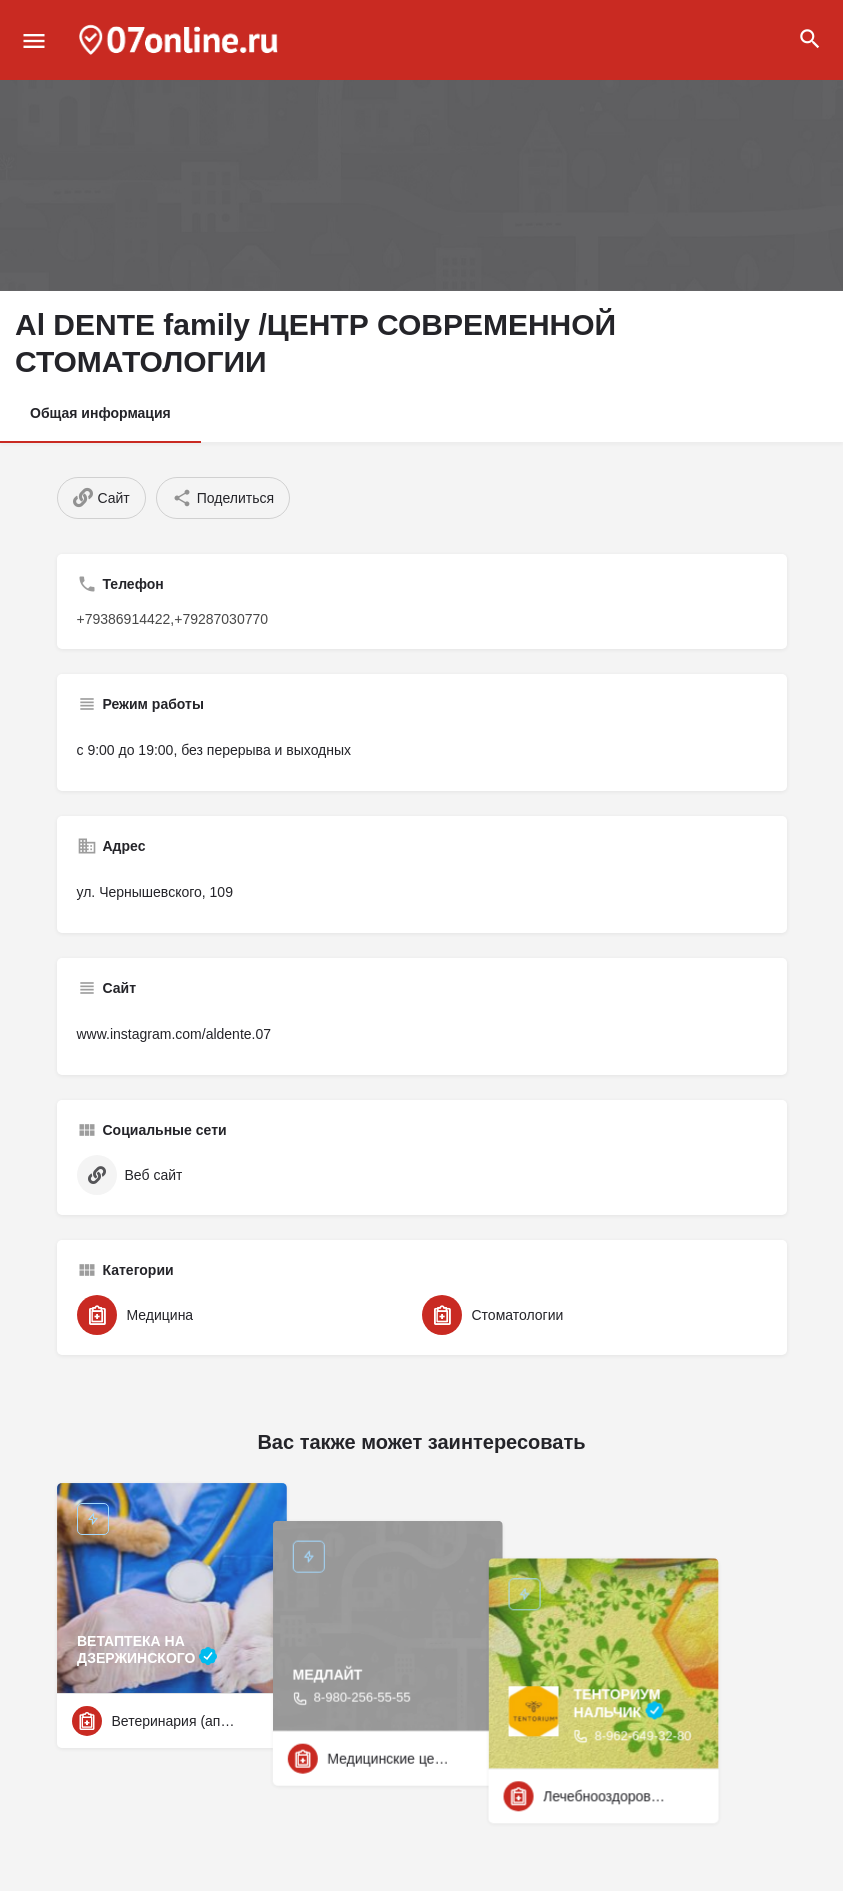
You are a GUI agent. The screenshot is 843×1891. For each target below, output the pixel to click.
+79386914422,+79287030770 (173, 619)
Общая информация (100, 413)
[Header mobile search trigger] (810, 39)
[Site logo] (181, 40)
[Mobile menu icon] (34, 40)
